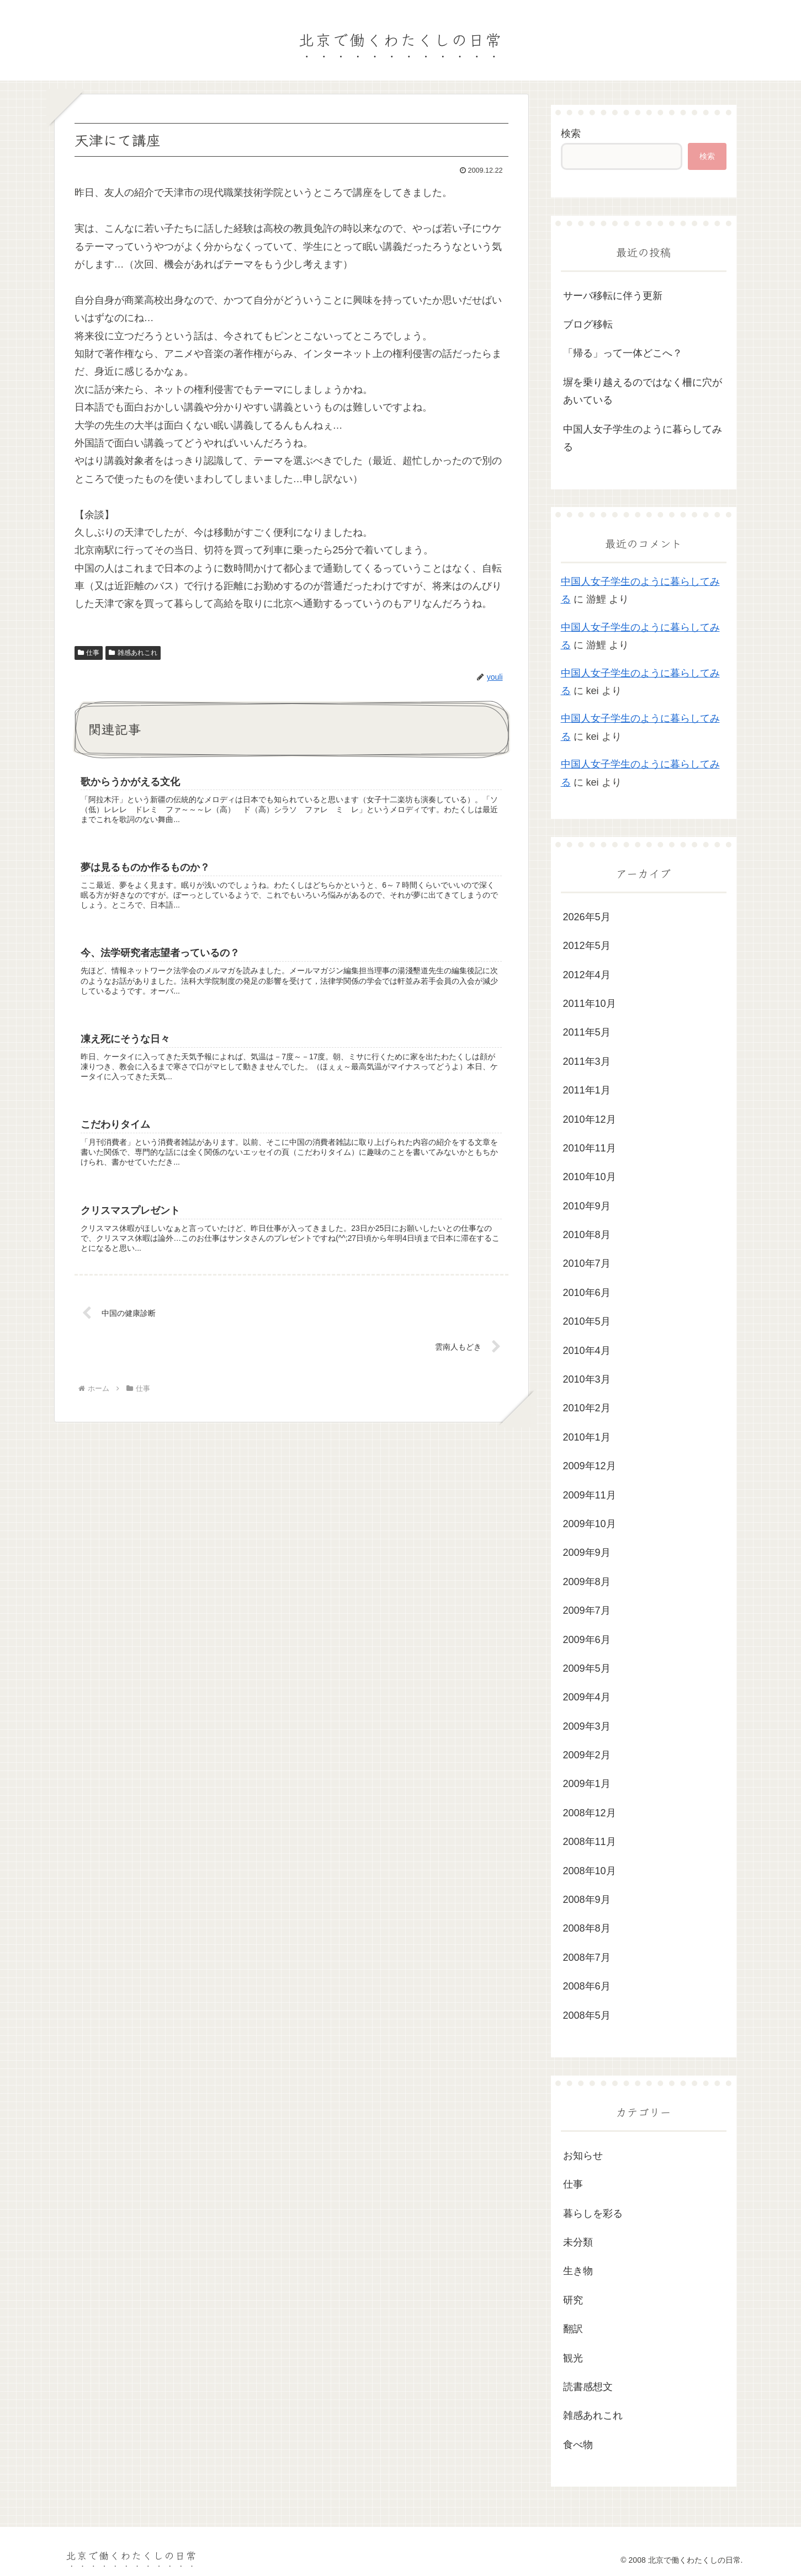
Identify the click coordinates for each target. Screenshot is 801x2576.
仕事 (89, 653)
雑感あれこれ (133, 653)
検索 (571, 133)
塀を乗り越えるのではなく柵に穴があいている (642, 391)
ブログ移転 (588, 324)
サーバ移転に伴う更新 (612, 295)
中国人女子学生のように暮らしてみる (642, 438)
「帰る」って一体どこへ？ (622, 353)
